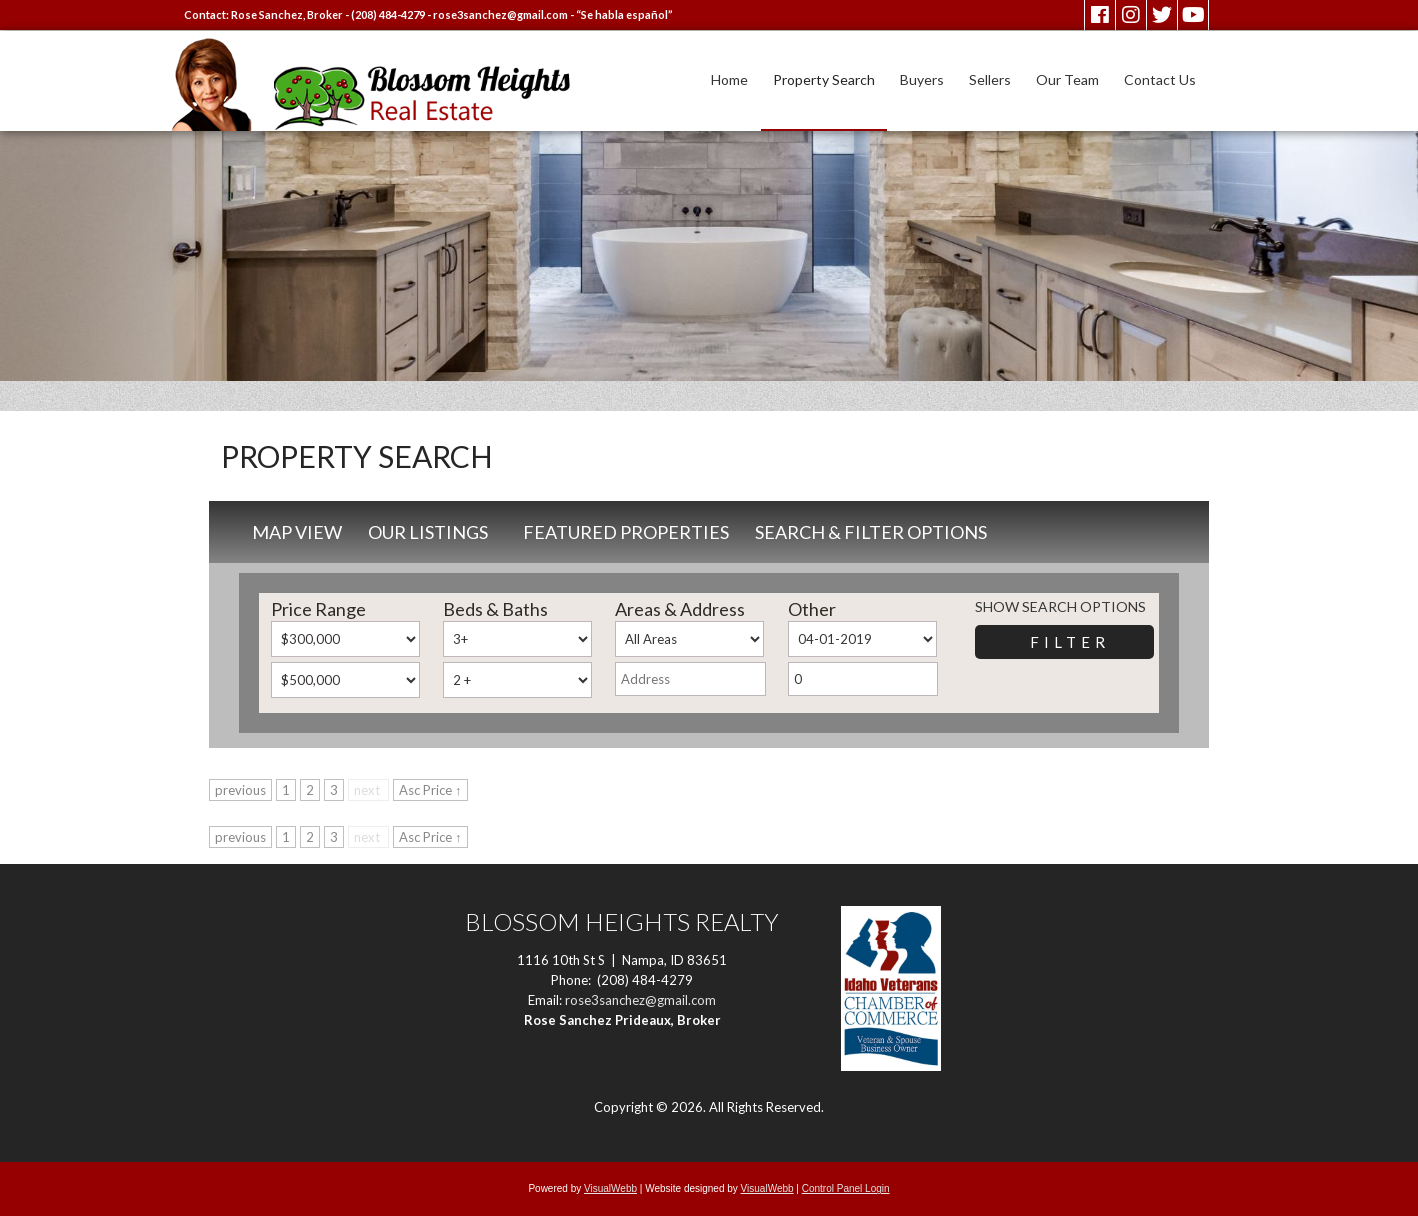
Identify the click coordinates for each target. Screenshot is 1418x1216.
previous (240, 790)
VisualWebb (610, 1188)
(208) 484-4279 (388, 14)
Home (729, 79)
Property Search (824, 79)
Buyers (922, 79)
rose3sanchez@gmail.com (500, 14)
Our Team (1067, 79)
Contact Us (1160, 79)
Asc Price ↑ (430, 790)
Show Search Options (1060, 606)
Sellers (990, 79)
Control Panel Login (846, 1188)
